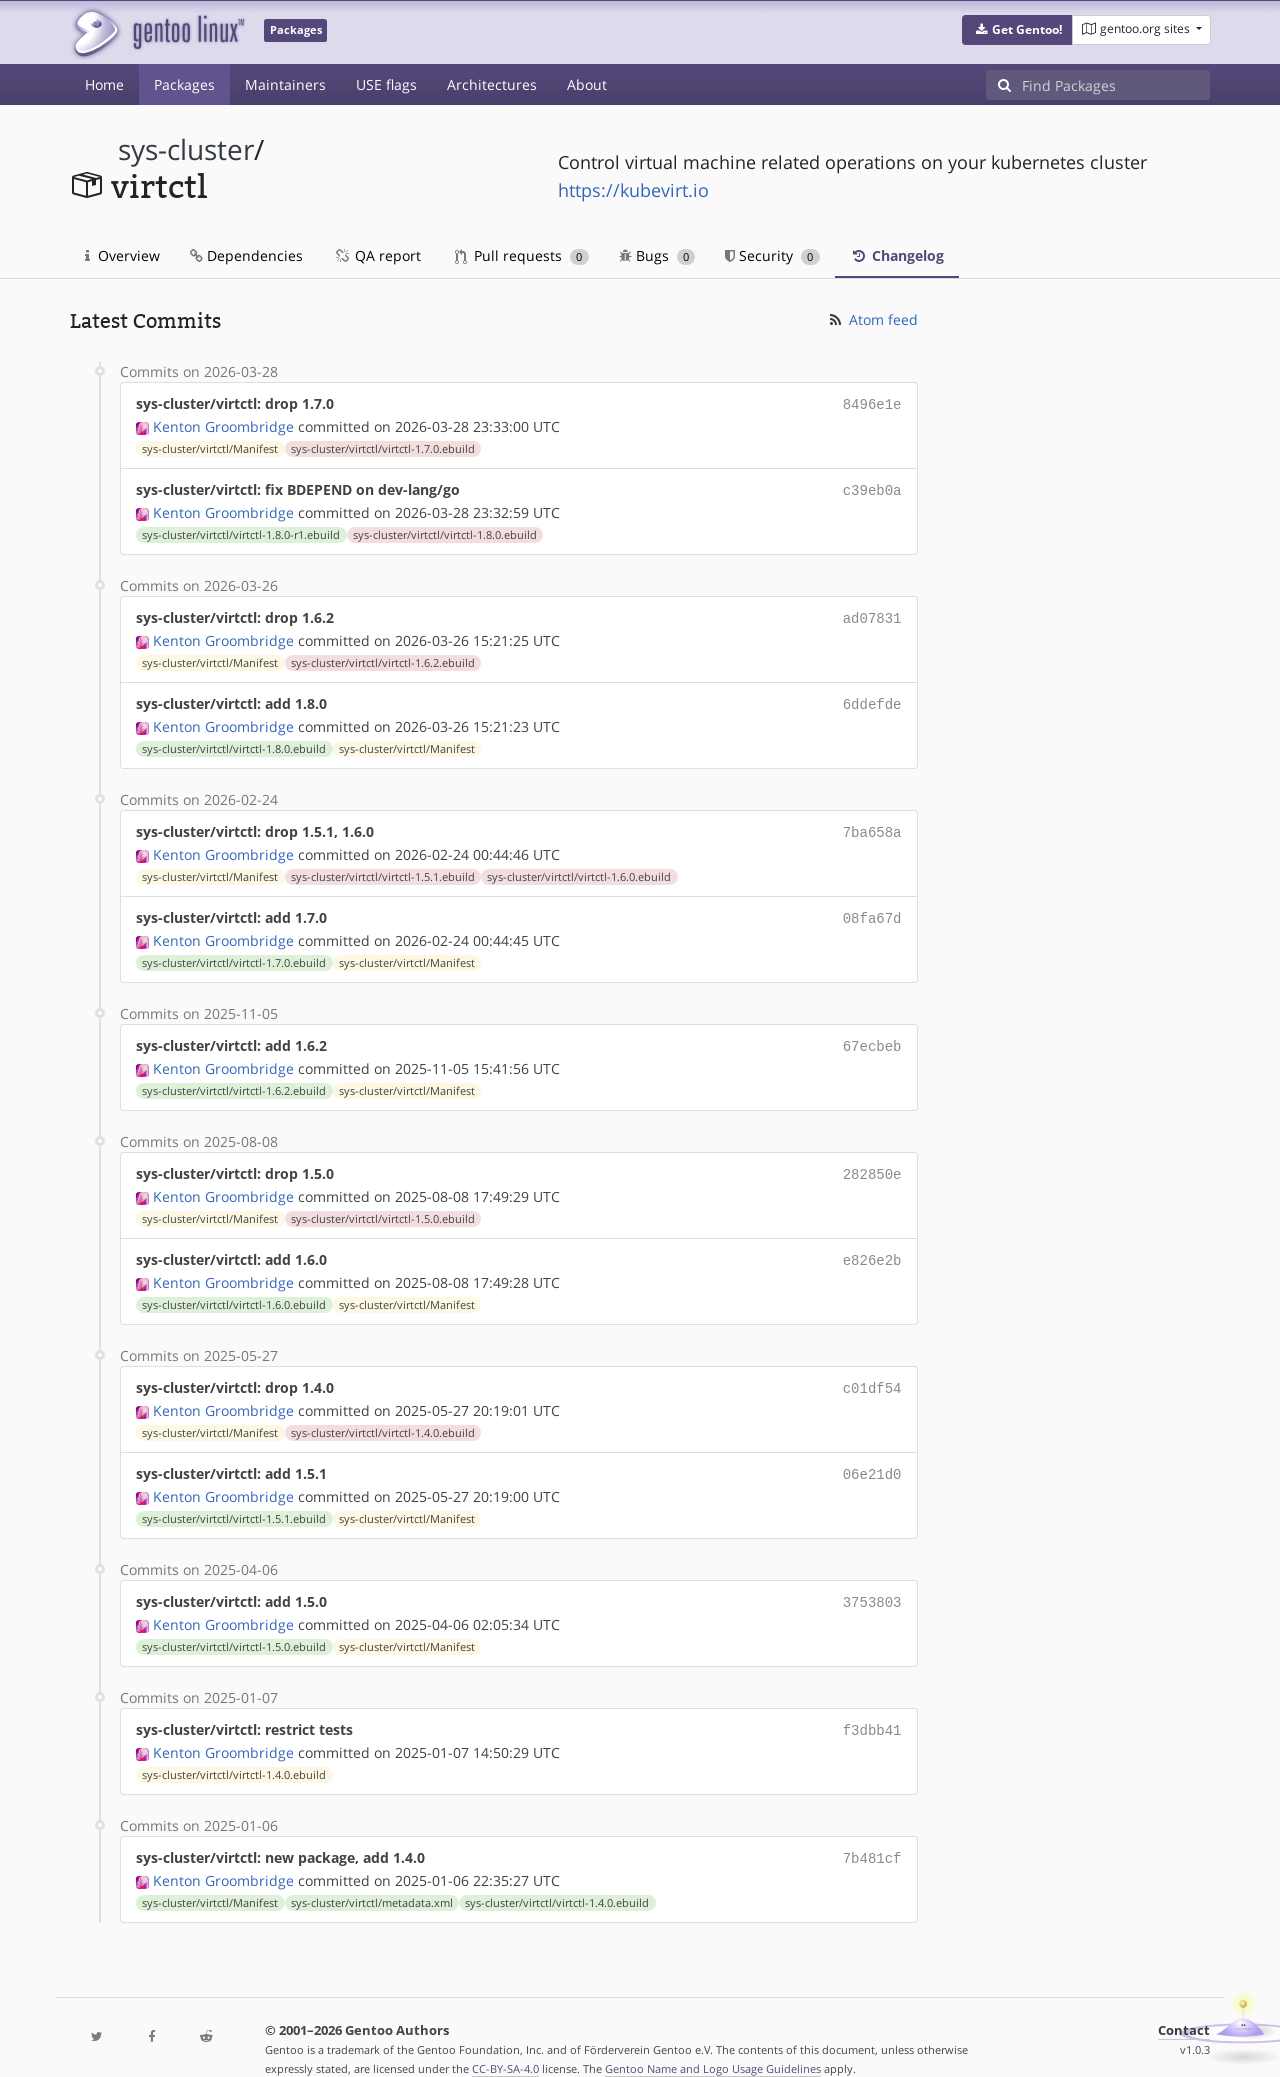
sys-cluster (186, 149)
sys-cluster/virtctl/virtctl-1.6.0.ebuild (579, 867)
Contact (1184, 2002)
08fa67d (872, 907)
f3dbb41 (872, 1705)
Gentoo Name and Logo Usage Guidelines (713, 2040)
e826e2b (872, 1243)
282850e (872, 1159)
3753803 (872, 1579)
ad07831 (872, 613)
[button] (1017, 30)
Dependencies (246, 255)
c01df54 (872, 1369)
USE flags (386, 84)
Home (104, 84)
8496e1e (872, 403)
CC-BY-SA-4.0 (505, 2040)
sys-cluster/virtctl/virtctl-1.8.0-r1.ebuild (241, 531)
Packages (184, 84)
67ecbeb (872, 1033)
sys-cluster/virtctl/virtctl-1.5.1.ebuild (383, 867)
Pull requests (522, 255)
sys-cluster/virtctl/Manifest (210, 447)
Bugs (657, 255)
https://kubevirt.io (633, 190)
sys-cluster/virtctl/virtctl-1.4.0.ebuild (383, 1413)
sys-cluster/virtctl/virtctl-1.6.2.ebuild (383, 657)
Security (772, 255)
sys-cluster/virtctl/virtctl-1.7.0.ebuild (383, 447)
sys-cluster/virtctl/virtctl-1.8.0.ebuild (445, 531)
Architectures (492, 84)
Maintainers (285, 84)
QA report (377, 255)
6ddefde (872, 697)
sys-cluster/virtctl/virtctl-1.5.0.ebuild (383, 1203)
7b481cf (872, 1831)
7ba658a (872, 823)
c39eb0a (872, 487)
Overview (122, 255)
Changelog (897, 255)
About (587, 84)
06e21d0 (872, 1453)
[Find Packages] (1116, 85)
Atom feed (872, 319)
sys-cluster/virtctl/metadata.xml (372, 1875)
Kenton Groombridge (223, 424)
